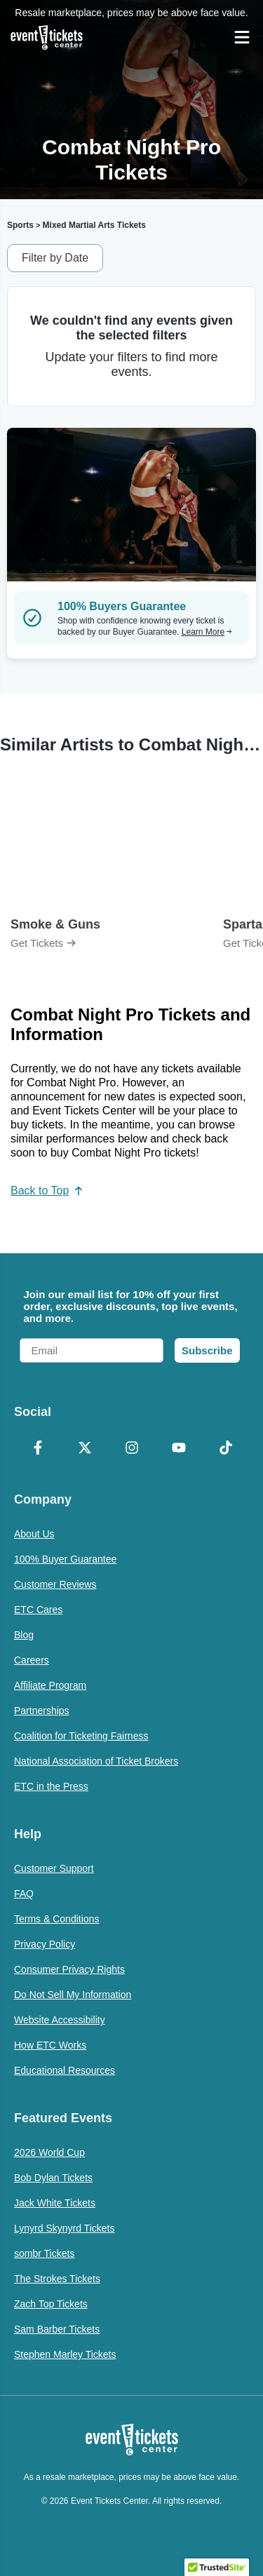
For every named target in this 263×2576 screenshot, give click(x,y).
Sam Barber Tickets (57, 2329)
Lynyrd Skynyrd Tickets (64, 2228)
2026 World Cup (49, 2152)
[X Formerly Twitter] (84, 1449)
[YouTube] (178, 1449)
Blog (24, 1634)
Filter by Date (55, 258)
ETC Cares (38, 1609)
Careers (31, 1660)
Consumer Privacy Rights (69, 1969)
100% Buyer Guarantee (65, 1559)
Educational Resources (64, 2070)
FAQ (24, 1893)
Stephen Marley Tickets (65, 2354)
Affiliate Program (50, 1685)
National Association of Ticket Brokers (96, 1761)
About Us (34, 1533)
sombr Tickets (44, 2253)
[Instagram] (131, 1449)
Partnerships (41, 1710)
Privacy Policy (44, 1944)
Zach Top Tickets (51, 2303)
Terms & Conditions (56, 1918)
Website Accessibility (59, 2019)
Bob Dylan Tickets (53, 2177)
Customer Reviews (55, 1584)
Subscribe (207, 1350)
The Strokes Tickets (57, 2278)
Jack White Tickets (54, 2203)
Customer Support (54, 1868)
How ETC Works (50, 2045)
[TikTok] (225, 1449)
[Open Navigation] (242, 37)
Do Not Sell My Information (72, 1994)
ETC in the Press (51, 1786)
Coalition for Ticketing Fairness (81, 1735)
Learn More (207, 632)
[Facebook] (37, 1449)
